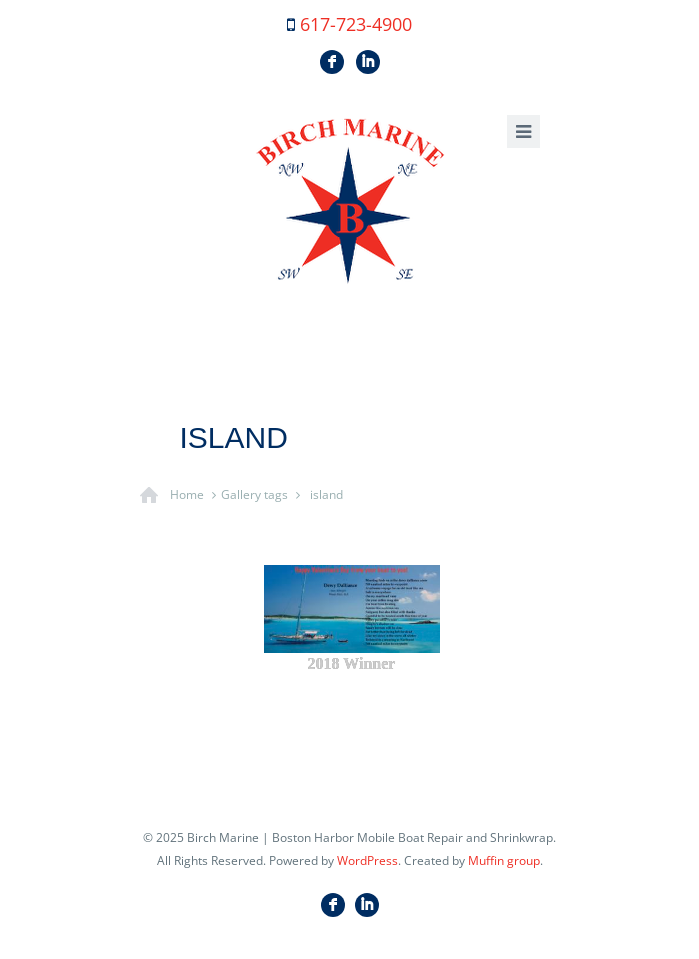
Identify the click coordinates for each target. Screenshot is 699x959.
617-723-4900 (356, 24)
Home (187, 494)
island (326, 494)
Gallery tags (254, 494)
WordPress (367, 860)
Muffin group (504, 860)
